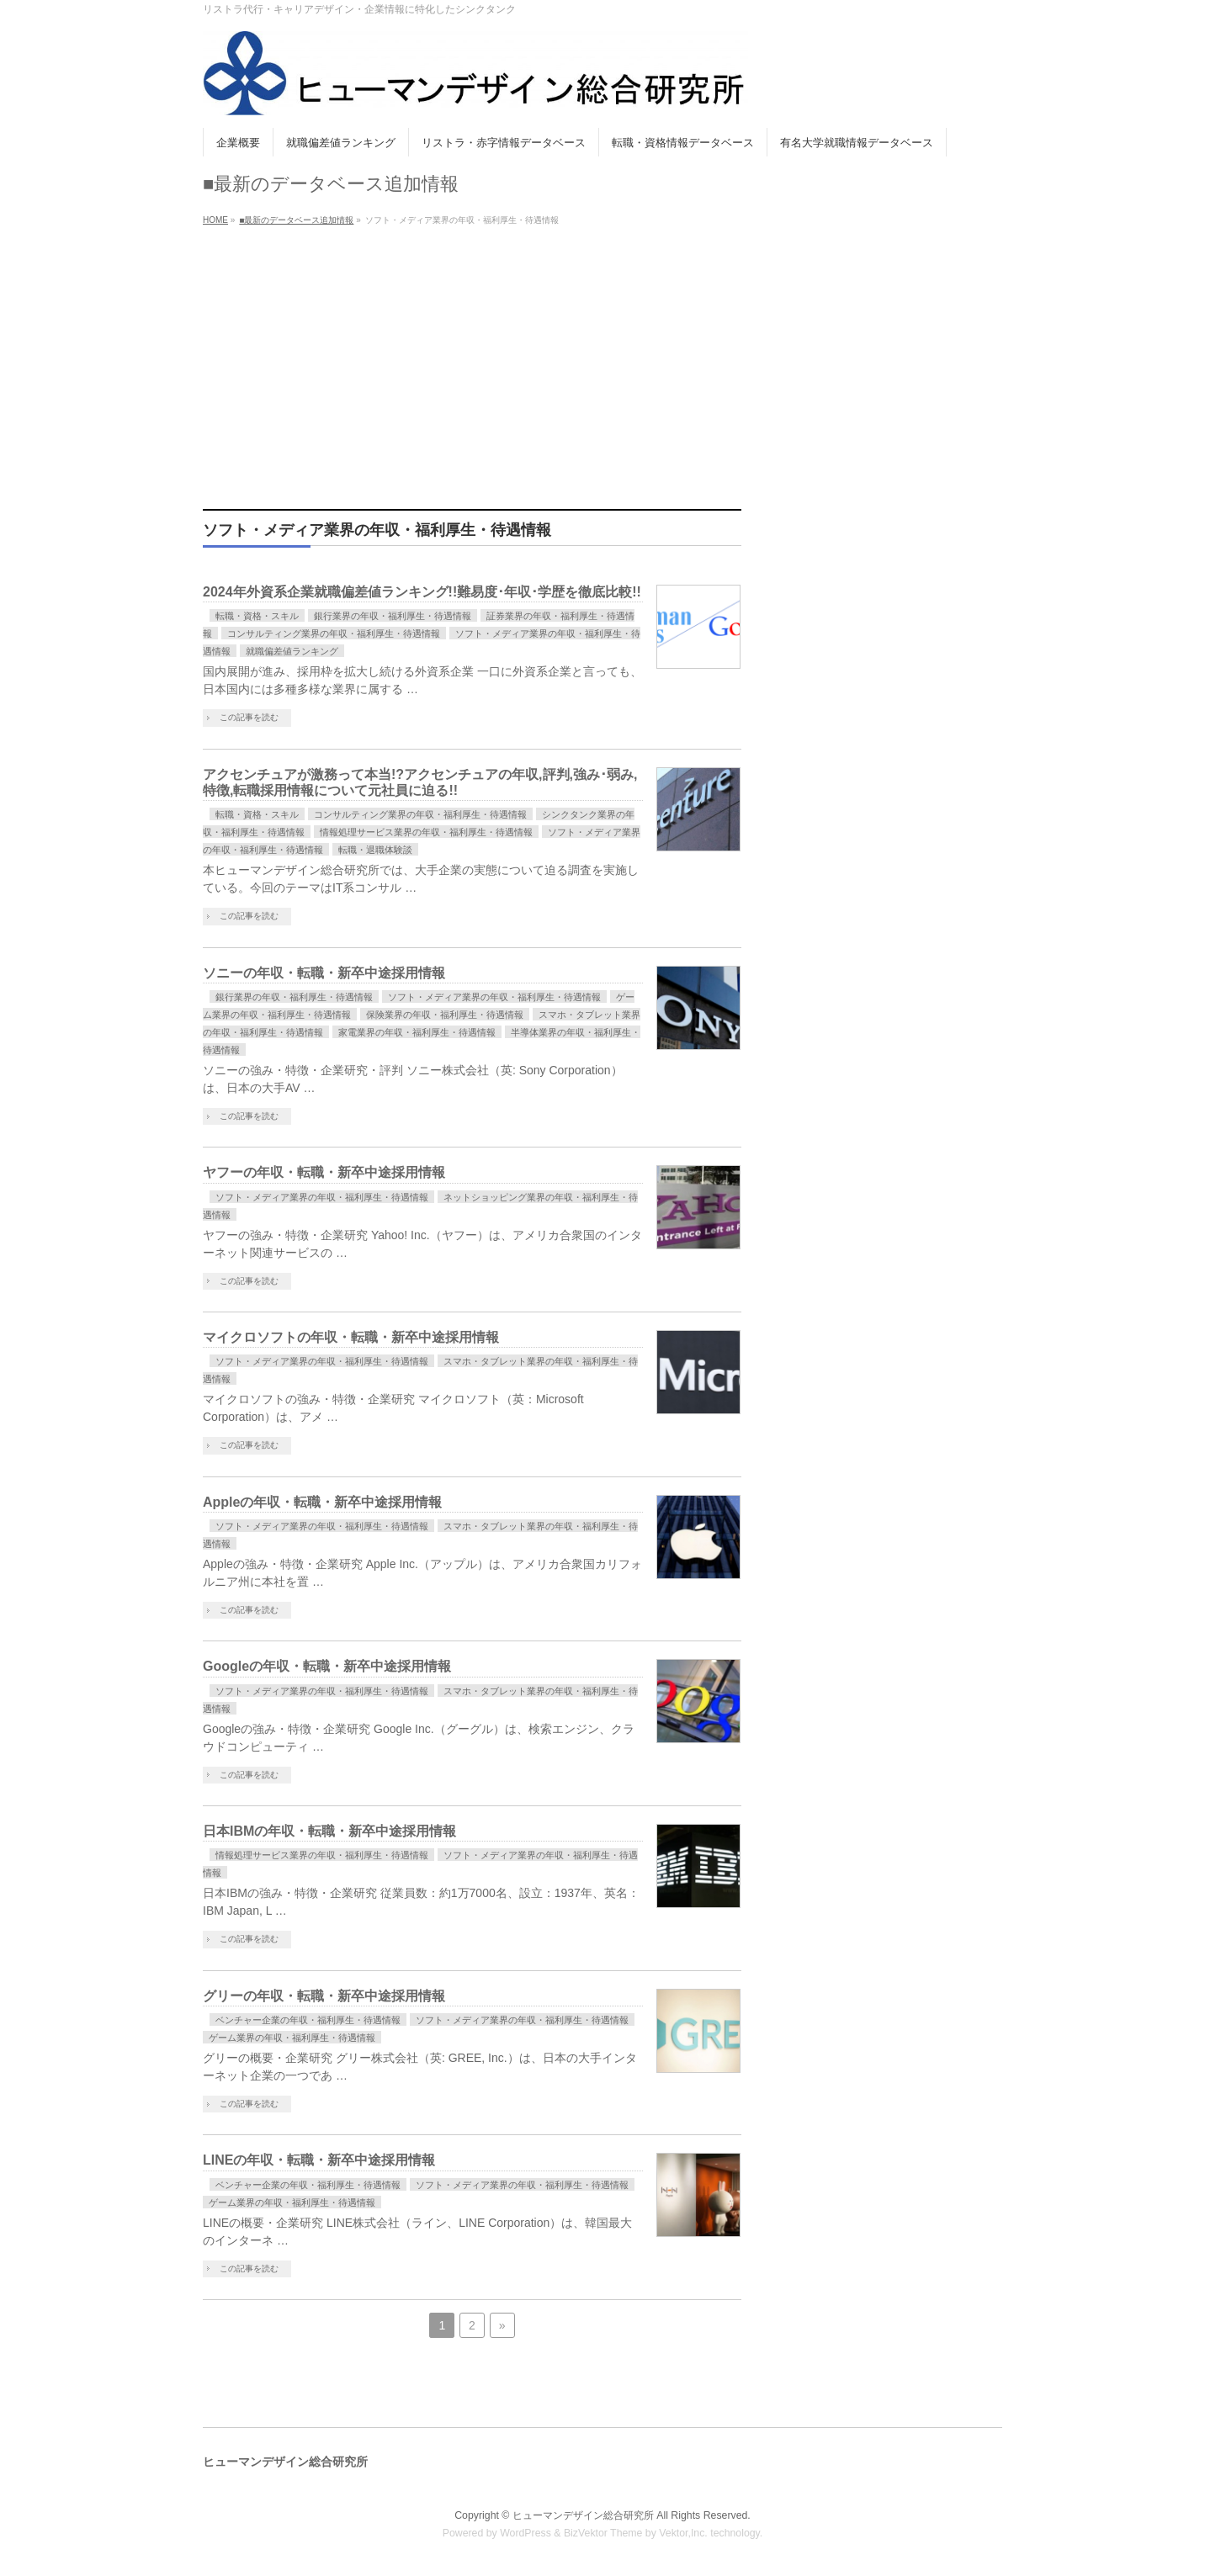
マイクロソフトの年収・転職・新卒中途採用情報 (351, 1337)
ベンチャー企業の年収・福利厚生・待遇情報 (308, 2020)
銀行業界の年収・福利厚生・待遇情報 (392, 616)
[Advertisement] (602, 357)
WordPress (525, 2533)
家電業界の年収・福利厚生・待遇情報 (417, 1032)
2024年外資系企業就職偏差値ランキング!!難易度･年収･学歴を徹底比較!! (422, 592)
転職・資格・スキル (257, 616)
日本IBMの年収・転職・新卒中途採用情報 (329, 1831)
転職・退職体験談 (375, 850)
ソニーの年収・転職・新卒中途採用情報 (324, 973)
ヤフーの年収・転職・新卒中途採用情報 (324, 1172)
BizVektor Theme (603, 2533)
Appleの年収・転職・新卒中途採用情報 (322, 1502)
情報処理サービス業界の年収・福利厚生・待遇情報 (426, 832)
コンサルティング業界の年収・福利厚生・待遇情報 (333, 633)
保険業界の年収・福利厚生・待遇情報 (444, 1015)
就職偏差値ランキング (292, 651)
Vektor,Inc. (683, 2533)
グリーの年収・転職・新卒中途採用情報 (324, 1996)
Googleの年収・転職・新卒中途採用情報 (327, 1666)
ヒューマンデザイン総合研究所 (583, 2515)
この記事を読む (249, 717)
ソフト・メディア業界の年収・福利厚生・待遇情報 (494, 997)
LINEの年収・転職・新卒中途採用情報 (319, 2160)
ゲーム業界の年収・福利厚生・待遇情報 (292, 2038)
